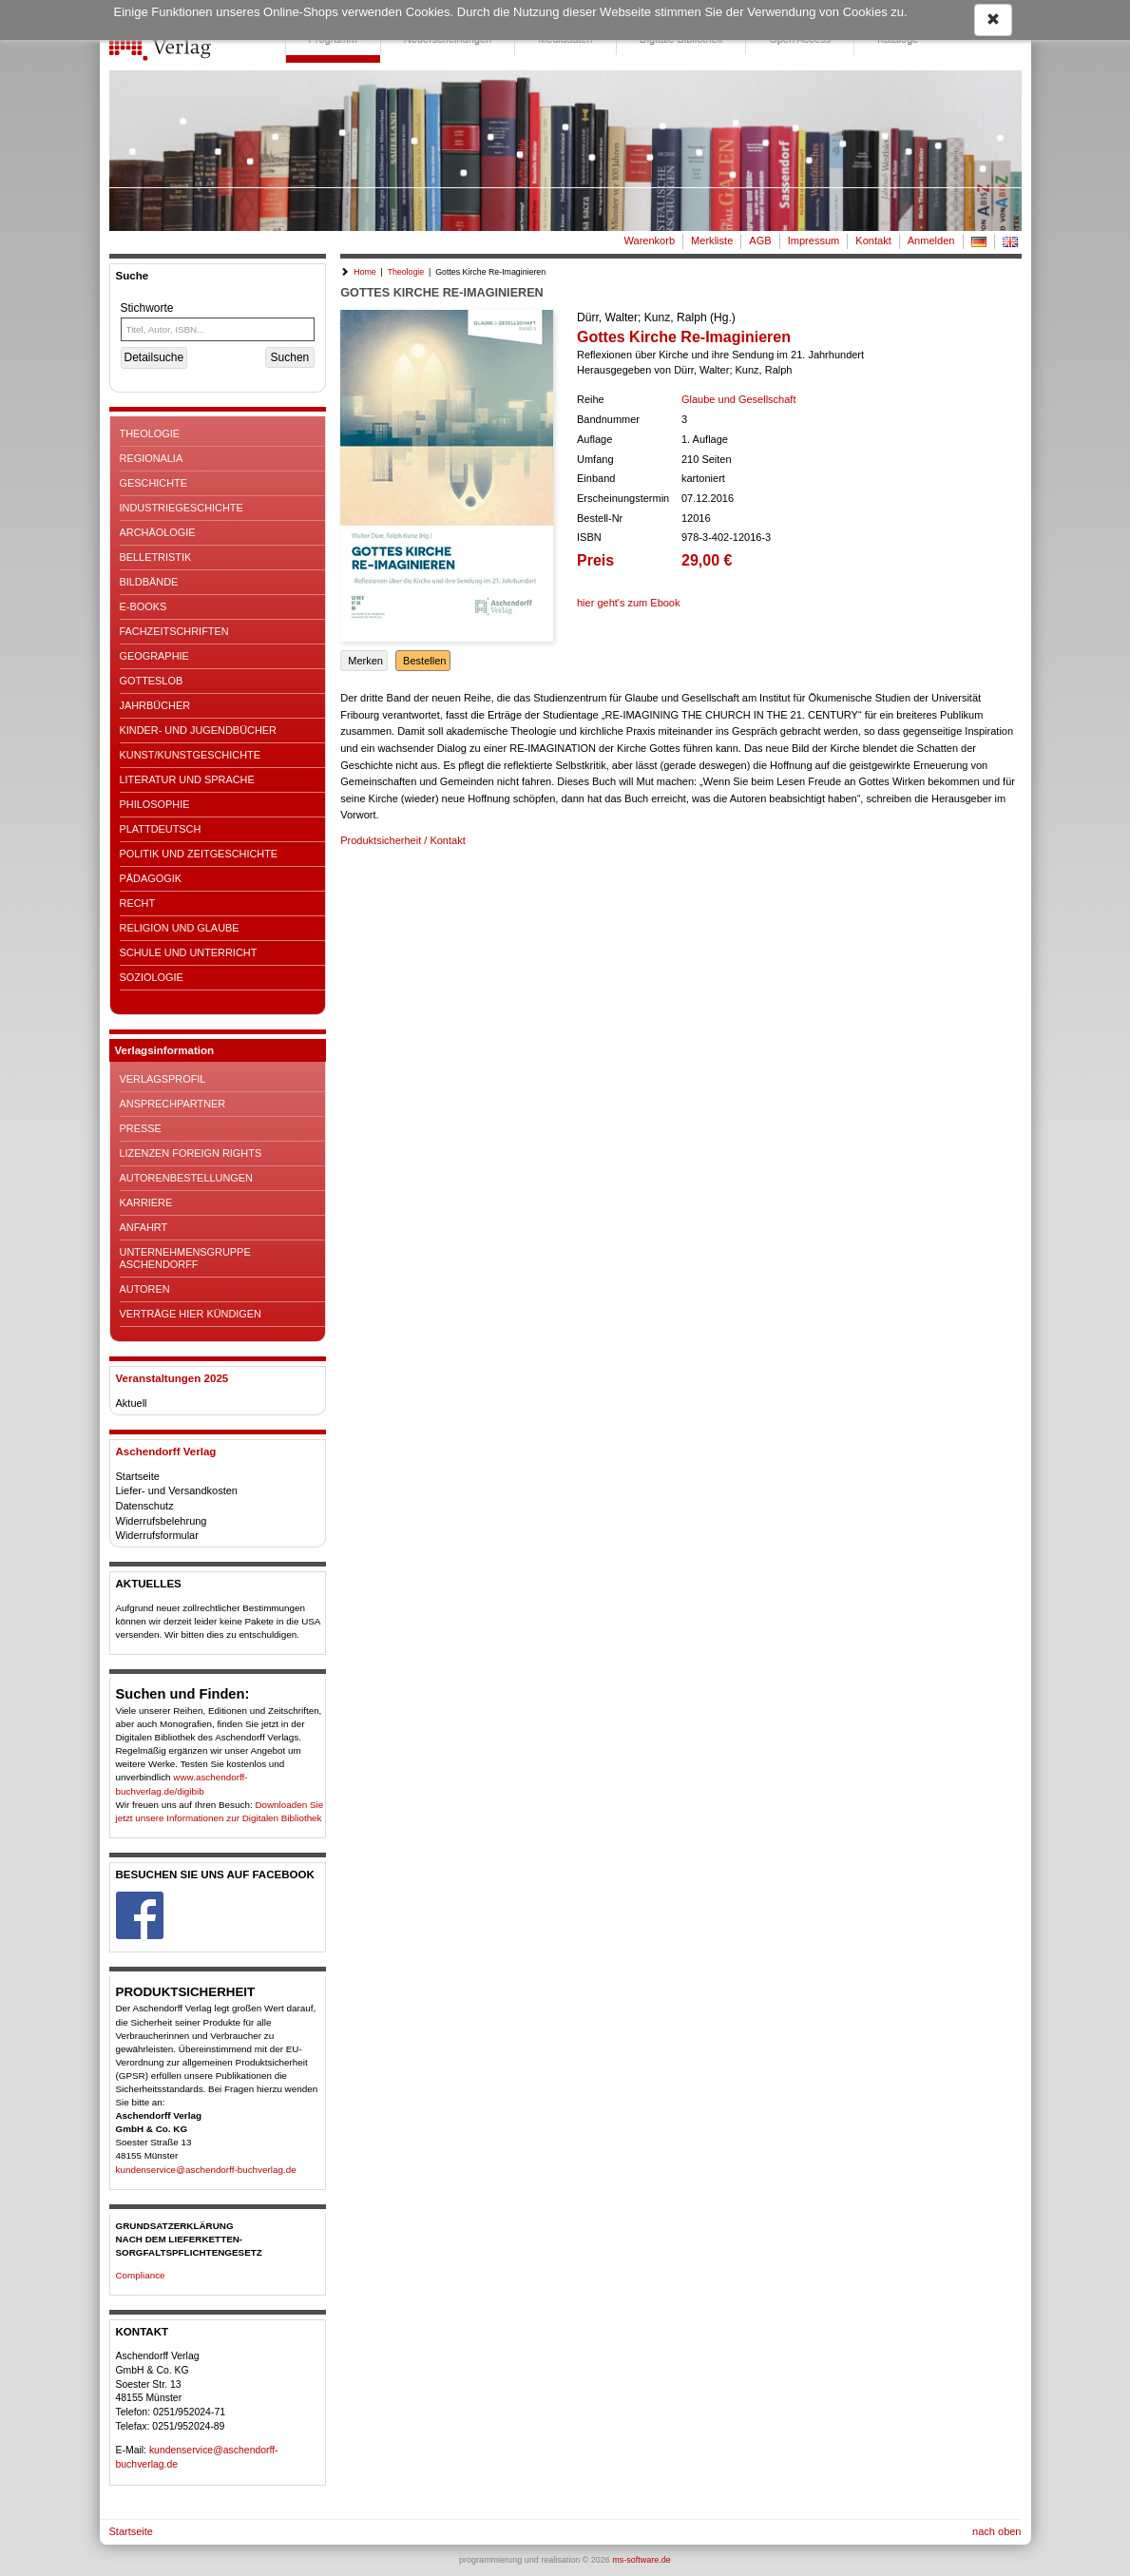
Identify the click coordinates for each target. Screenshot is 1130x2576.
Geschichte (154, 483)
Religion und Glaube (179, 927)
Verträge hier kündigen (190, 1313)
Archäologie (158, 532)
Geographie (154, 656)
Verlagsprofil (163, 1079)
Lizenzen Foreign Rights (191, 1153)
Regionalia (151, 458)
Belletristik (156, 557)
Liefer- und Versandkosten (177, 1490)
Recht (138, 903)
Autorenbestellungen (186, 1177)
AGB (760, 240)
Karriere (146, 1202)
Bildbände (149, 581)
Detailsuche (154, 357)
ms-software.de (641, 2560)
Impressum (814, 240)
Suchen (290, 357)
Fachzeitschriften (174, 631)
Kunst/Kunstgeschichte (190, 754)
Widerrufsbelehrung (161, 1521)
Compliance (140, 2275)
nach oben (996, 2531)
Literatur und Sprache (187, 779)
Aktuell (131, 1403)
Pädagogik (151, 878)
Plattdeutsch (160, 829)
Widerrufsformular (157, 1535)
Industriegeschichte (181, 507)
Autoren (145, 1289)
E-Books (143, 606)
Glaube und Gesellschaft (738, 399)
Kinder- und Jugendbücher (198, 730)
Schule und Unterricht (189, 952)
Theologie (150, 433)
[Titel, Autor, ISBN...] (218, 329)
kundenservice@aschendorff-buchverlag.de (206, 2169)
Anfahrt (144, 1227)
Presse (141, 1128)
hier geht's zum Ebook (628, 602)
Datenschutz (145, 1505)
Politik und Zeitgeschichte (199, 853)
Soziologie (151, 977)
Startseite (138, 1476)
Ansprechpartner (173, 1103)
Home (364, 272)
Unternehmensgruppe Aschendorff (185, 1258)
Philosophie (155, 804)
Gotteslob (151, 680)
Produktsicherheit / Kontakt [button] (402, 840)
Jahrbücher (155, 705)
